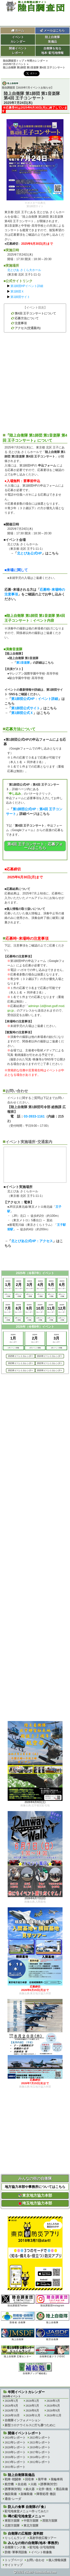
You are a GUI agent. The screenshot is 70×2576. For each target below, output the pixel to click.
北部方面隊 (12, 2525)
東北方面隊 (31, 2525)
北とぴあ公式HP (29, 553)
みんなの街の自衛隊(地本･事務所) (33, 2543)
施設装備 (11, 2494)
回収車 (29, 2479)
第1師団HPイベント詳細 (26, 286)
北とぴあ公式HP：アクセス (32, 1241)
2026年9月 (53, 2410)
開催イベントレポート (18, 51)
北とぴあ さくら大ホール (24, 270)
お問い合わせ (35, 2560)
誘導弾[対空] (48, 2484)
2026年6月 (53, 2405)
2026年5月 (32, 2405)
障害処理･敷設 (46, 2494)
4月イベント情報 (40, 1295)
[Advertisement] (35, 380)
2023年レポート (39, 2437)
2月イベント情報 (18, 1295)
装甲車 (42, 2479)
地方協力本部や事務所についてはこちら (35, 2187)
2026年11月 (33, 2415)
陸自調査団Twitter (18, 2300)
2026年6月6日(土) (35, 1802)
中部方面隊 (31, 2520)
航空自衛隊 (52, 2334)
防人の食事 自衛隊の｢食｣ (27, 2507)
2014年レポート (39, 2457)
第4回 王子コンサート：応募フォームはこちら (35, 846)
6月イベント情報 (62, 1295)
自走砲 (22, 2484)
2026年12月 (53, 2415)
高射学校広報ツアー (42, 2538)
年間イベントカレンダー (26, 2392)
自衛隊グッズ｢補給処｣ (35, 2368)
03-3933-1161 (34, 1116)
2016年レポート (15, 2457)
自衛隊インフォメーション (23, 2420)
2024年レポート (15, 2437)
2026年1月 (11, 2400)
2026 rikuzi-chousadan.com (36, 2572)
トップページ (14, 2560)
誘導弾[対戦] (13, 2489)
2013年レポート (15, 2462)
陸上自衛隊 (52, 2317)
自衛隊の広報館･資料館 (25, 2533)
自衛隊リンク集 (15, 2547)
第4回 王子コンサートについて (35, 313)
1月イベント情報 (8, 1295)
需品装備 (62, 2489)
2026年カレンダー (13, 1338)
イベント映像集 (41, 2552)
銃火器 (30, 2489)
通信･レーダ (13, 2498)
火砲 (33, 2484)
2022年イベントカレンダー (49, 1363)
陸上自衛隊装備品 (52, 39)
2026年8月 (32, 2410)
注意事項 (21, 323)
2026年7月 (11, 2410)
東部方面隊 (12, 2520)
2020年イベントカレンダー (49, 1370)
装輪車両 (57, 2479)
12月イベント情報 (62, 1319)
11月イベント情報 (51, 1319)
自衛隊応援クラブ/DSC (52, 2351)
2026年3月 (53, 2400)
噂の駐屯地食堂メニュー (26, 2516)
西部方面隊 (49, 2520)
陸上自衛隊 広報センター (18, 2351)
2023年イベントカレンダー (20, 1363)
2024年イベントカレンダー (49, 1356)
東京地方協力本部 (35, 2195)
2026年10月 (12, 2415)
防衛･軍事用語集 (16, 2552)
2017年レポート (39, 2452)
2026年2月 (32, 2400)
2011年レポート (15, 2466)
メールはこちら (52, 30)
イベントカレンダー (17, 39)
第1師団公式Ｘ (22, 713)
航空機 (9, 2484)
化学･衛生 (45, 2489)
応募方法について (27, 318)
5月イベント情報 (51, 1295)
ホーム (19, 30)
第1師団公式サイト (25, 708)
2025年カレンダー (8, 1284)
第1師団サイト (20, 296)
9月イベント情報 (29, 1319)
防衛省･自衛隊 (18, 2317)
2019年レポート (39, 2447)
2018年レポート (15, 2452)
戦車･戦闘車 (13, 2479)
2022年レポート (15, 2442)
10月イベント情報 (40, 1319)
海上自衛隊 (18, 2334)
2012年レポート (39, 2462)
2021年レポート (39, 2442)
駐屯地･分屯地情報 (42, 2547)
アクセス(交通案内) (28, 328)
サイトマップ (14, 2565)
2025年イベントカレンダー (20, 1356)
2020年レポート (15, 2447)
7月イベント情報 (7, 1319)
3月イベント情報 (29, 1295)
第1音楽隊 (23, 662)
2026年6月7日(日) (35, 1898)
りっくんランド (15, 2538)
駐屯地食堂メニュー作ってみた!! (27, 2511)
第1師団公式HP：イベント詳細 (34, 699)
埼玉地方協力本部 (35, 2203)
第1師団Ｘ (17, 291)
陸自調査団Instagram (52, 2300)
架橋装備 (26, 2494)
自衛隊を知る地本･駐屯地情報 (52, 51)
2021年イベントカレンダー (20, 1370)
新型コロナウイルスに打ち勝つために (30, 2425)
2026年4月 (11, 2405)
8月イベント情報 (18, 1319)
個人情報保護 (57, 2560)
